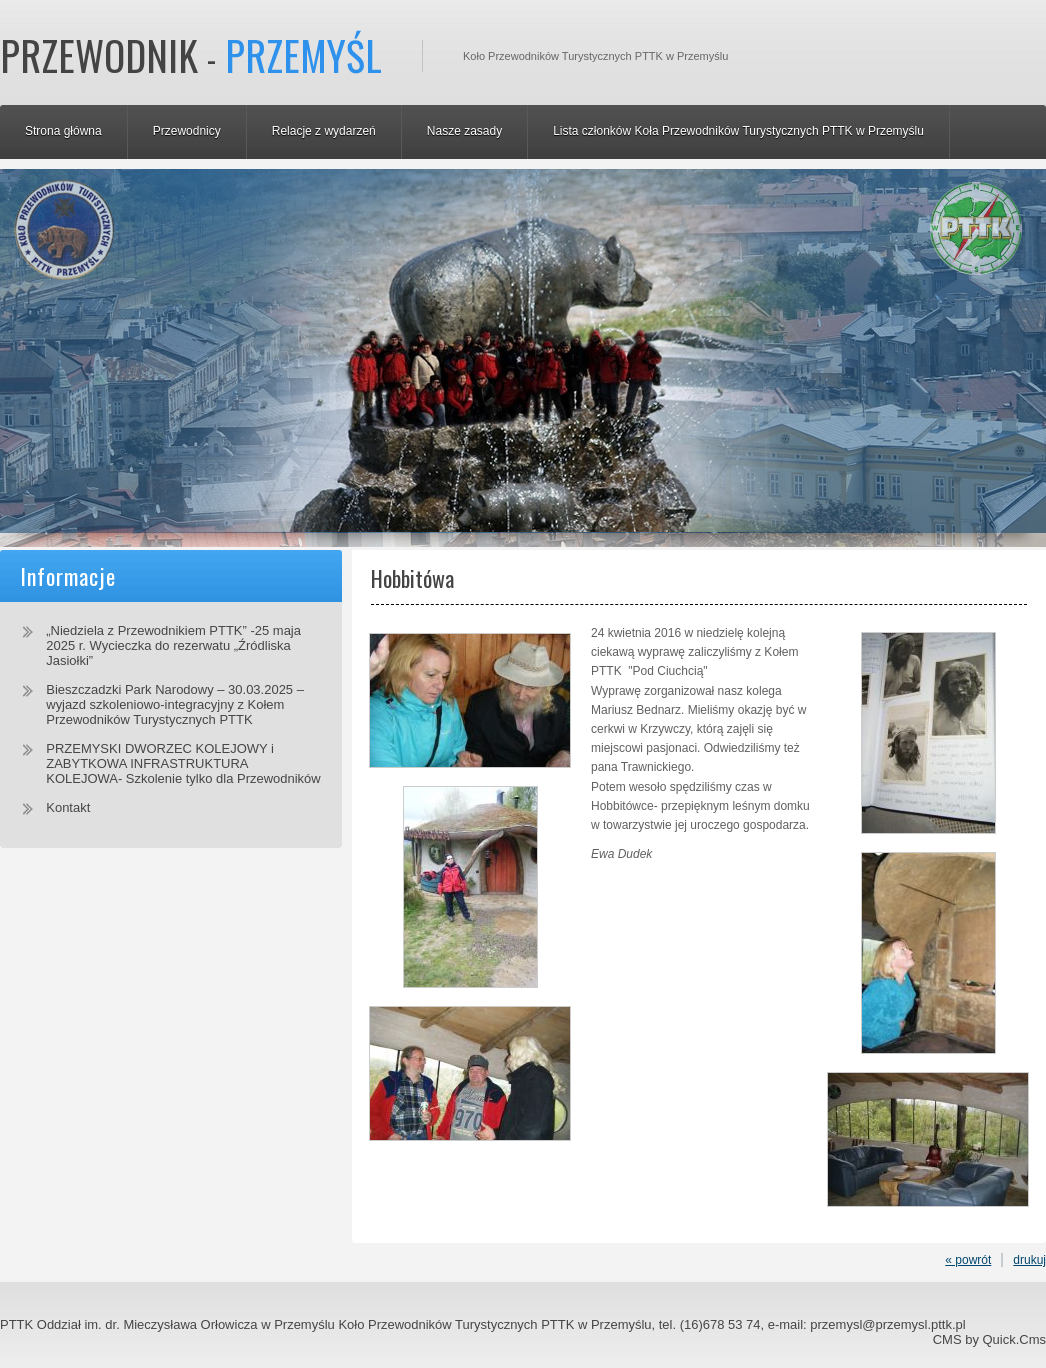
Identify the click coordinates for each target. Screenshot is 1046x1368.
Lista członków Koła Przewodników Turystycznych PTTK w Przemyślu (738, 131)
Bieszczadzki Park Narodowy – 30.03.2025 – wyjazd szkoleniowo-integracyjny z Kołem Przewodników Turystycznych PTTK (175, 704)
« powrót (968, 1260)
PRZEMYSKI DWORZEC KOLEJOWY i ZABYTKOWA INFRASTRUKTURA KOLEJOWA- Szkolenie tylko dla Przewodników (183, 763)
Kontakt (68, 807)
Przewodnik (191, 55)
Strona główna (63, 131)
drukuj (1029, 1260)
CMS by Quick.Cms (989, 1339)
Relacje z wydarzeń (324, 131)
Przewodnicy (187, 131)
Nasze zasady (464, 131)
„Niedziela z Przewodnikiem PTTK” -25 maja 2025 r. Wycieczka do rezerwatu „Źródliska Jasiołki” (173, 645)
